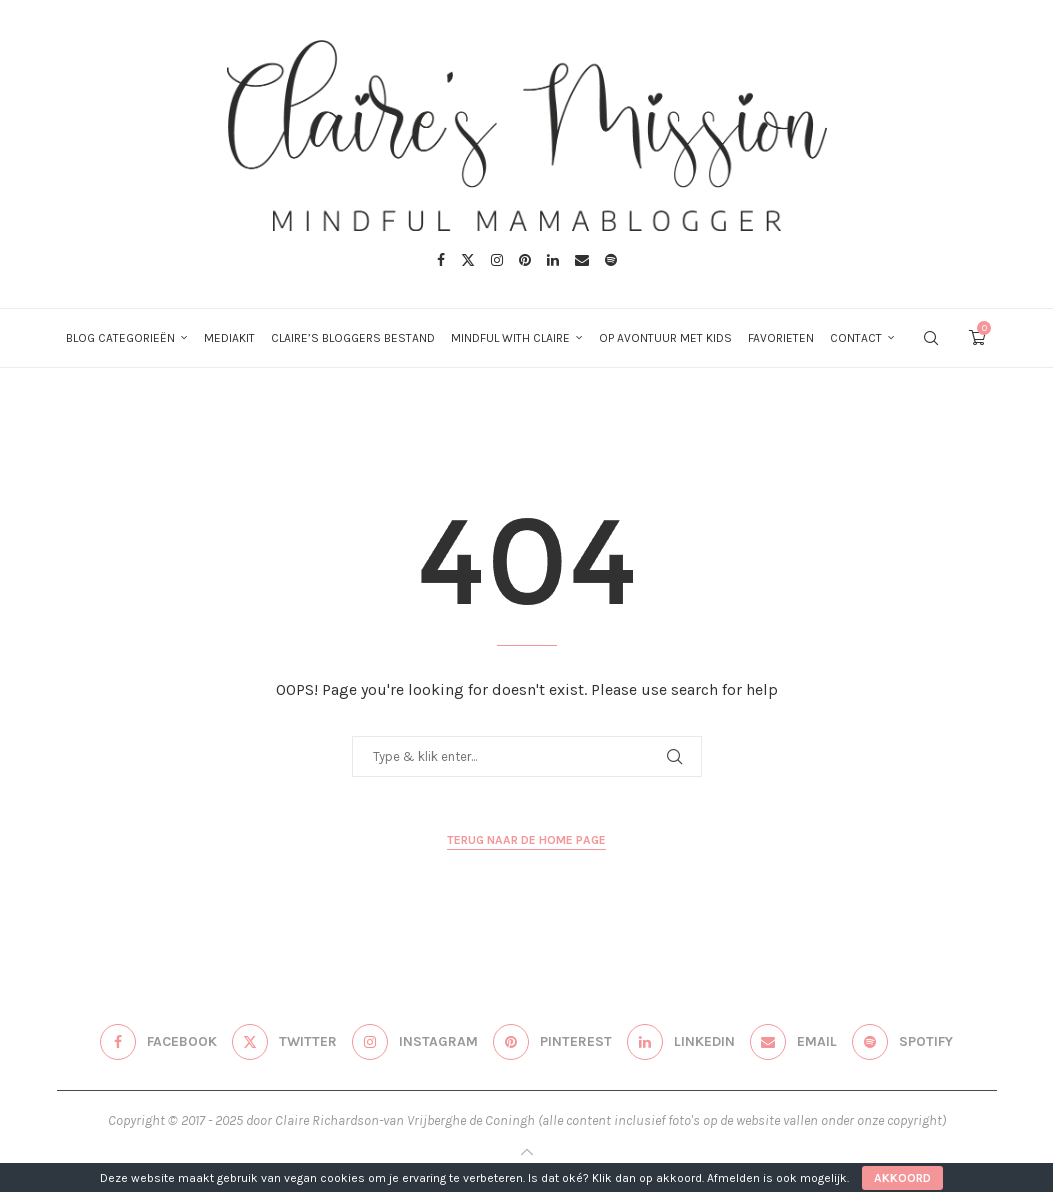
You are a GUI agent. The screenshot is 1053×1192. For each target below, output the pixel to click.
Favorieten (781, 338)
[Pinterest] (525, 260)
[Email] (582, 260)
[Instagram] (497, 260)
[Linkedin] (553, 260)
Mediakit (229, 338)
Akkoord (902, 1178)
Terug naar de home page (526, 840)
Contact (856, 338)
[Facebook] (441, 260)
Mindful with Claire (510, 338)
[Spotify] (611, 260)
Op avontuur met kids (665, 338)
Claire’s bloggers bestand (353, 338)
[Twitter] (468, 260)
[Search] (931, 338)
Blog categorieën (120, 338)
